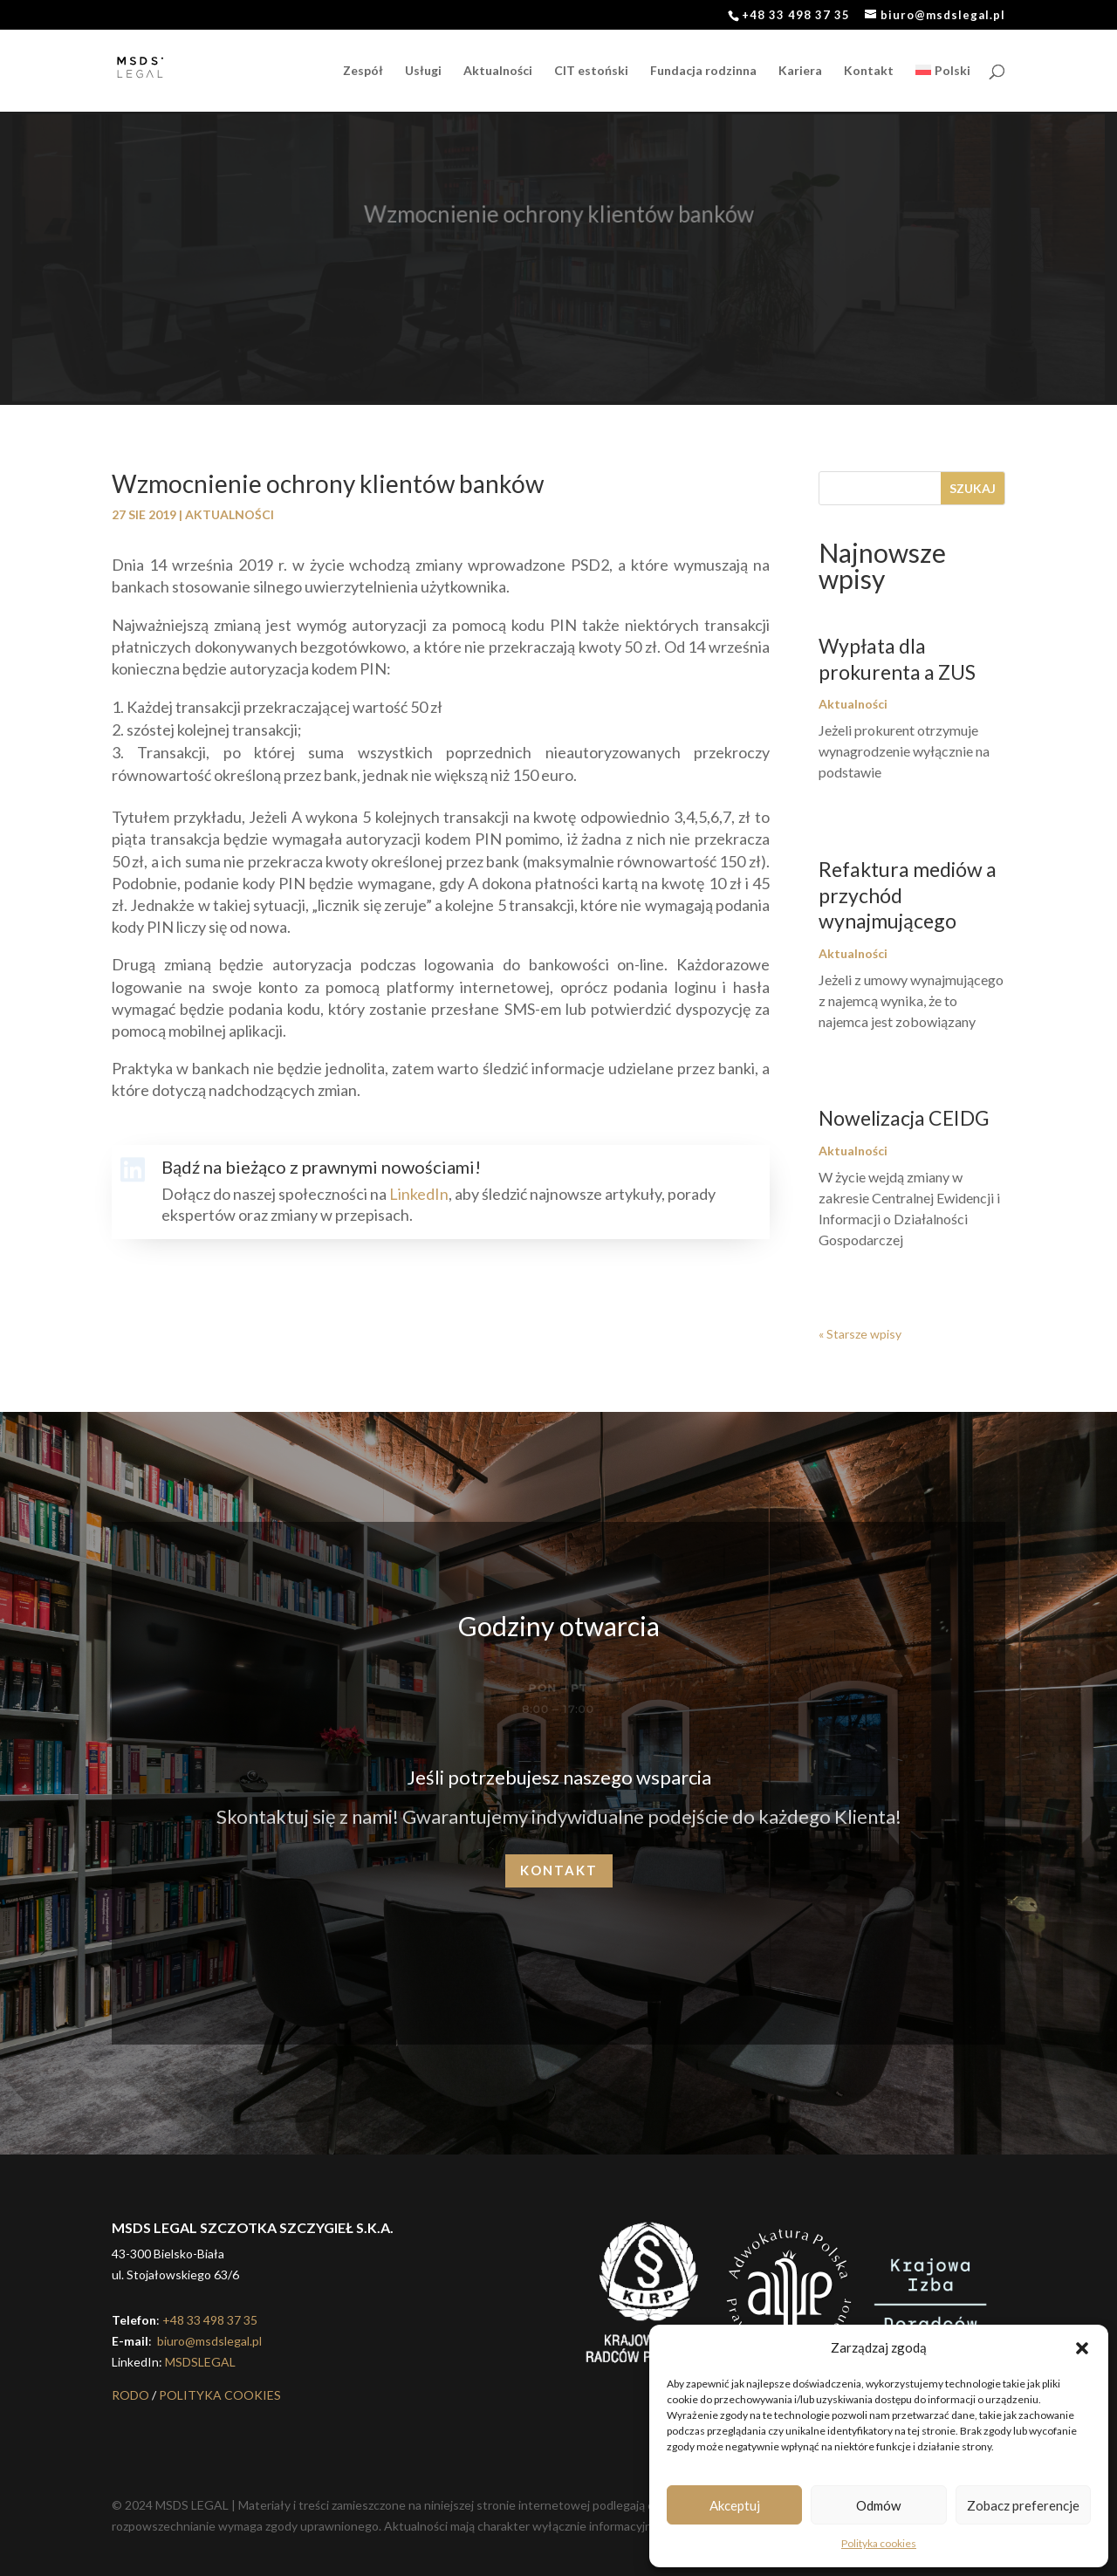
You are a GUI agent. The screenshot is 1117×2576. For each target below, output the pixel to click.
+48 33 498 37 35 (209, 2319)
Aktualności (497, 71)
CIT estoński (591, 71)
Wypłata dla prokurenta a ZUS (897, 659)
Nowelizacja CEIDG (904, 1118)
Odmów (878, 2505)
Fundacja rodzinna (703, 71)
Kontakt (869, 71)
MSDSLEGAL (200, 2361)
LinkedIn (419, 1193)
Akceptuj (734, 2505)
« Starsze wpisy (860, 1333)
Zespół (363, 71)
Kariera (800, 71)
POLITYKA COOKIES (220, 2395)
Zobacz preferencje (1023, 2505)
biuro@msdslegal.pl (208, 2340)
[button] (1082, 2348)
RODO (130, 2395)
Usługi (423, 71)
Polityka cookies (878, 2543)
